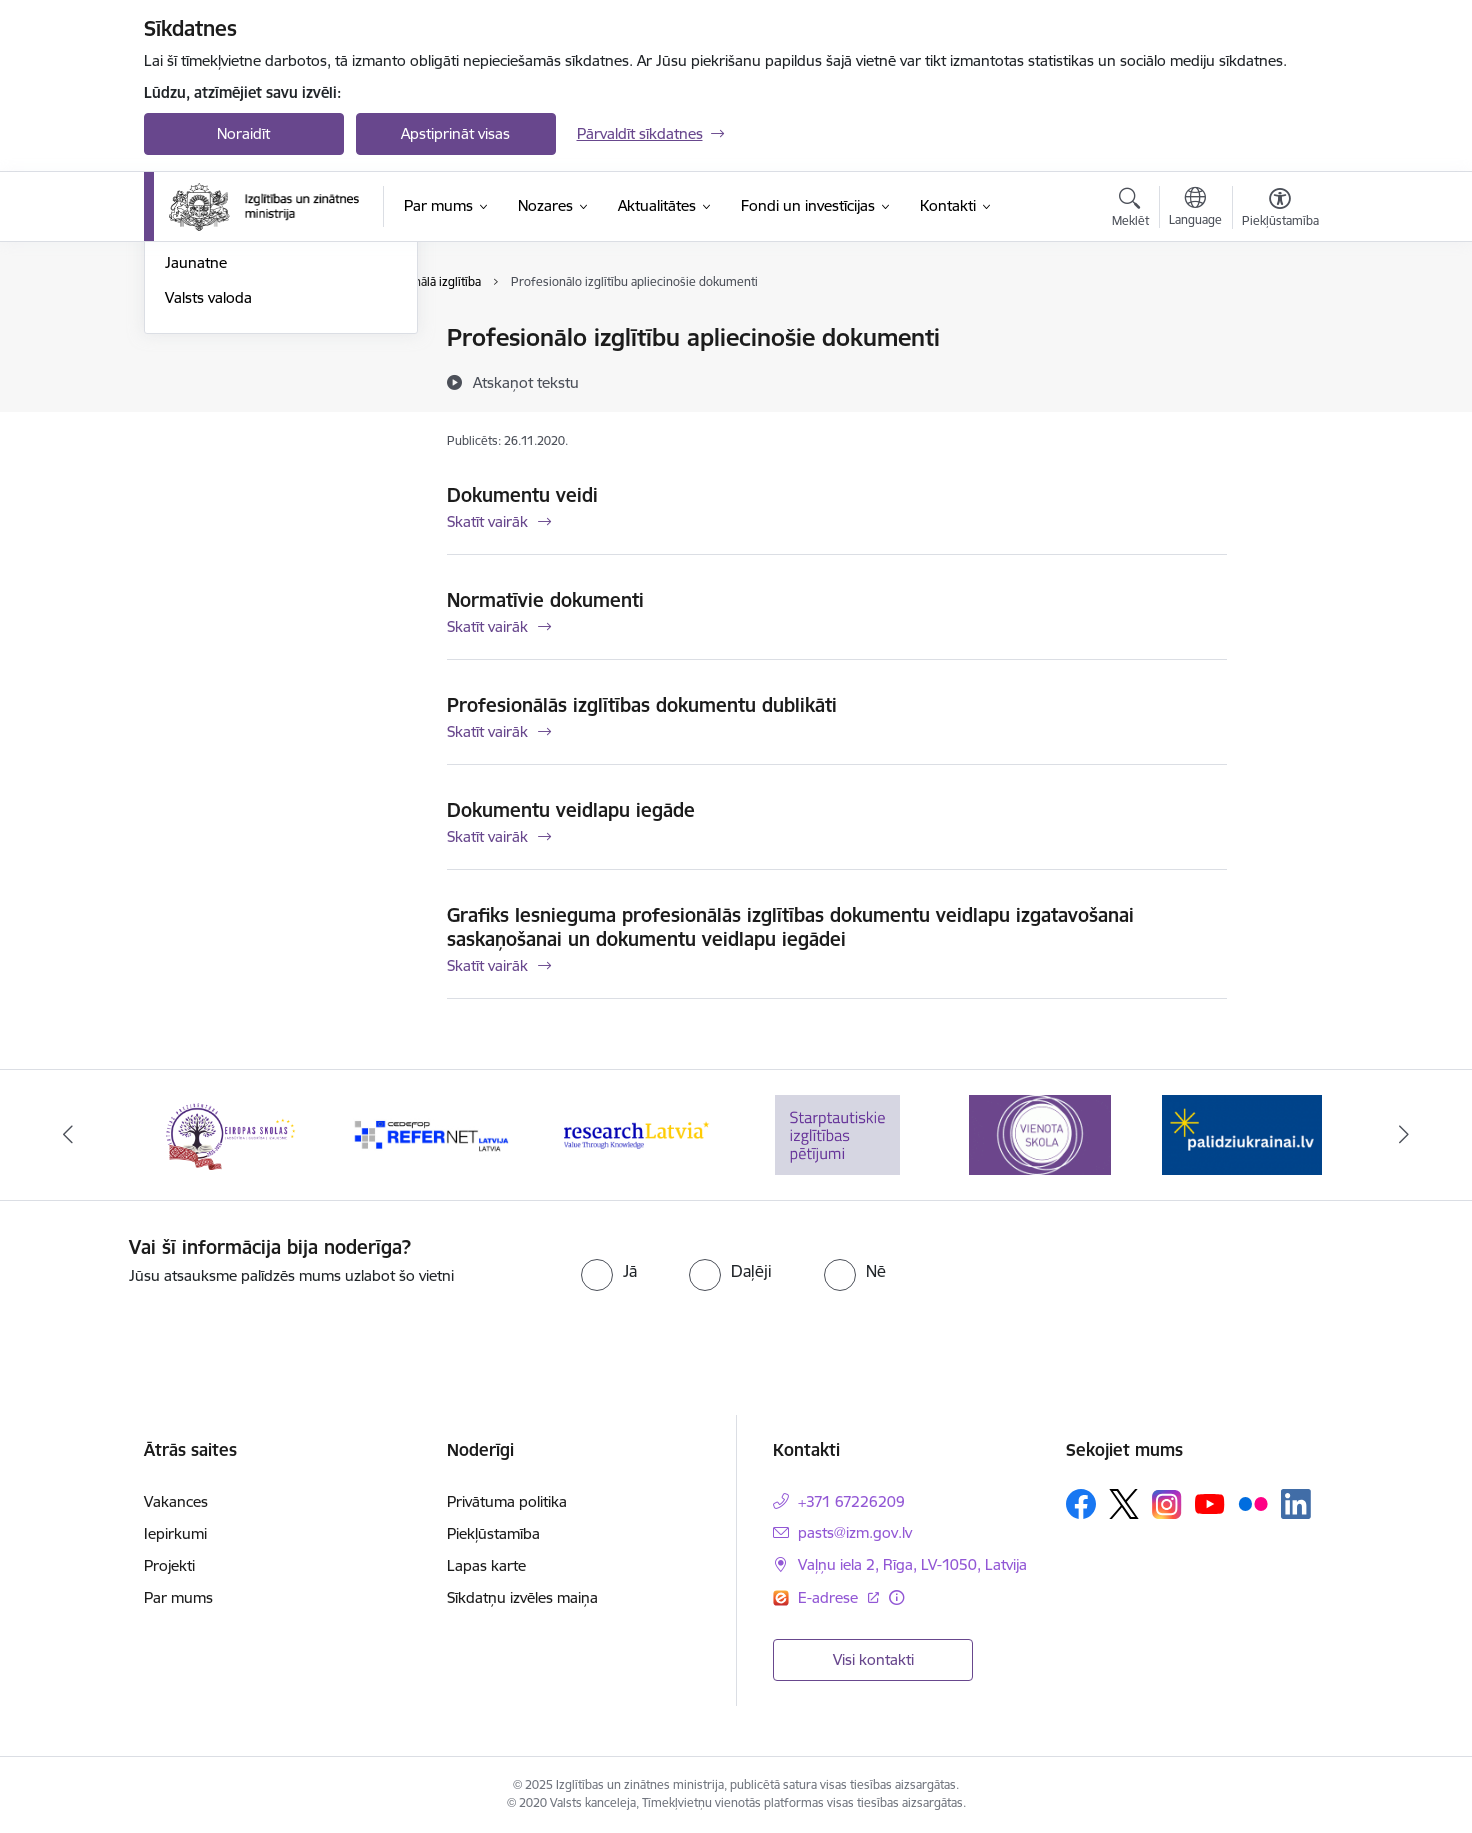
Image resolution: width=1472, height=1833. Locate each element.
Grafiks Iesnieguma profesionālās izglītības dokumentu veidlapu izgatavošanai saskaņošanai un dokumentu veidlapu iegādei (790, 927)
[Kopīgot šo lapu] (1279, 379)
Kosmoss (195, 443)
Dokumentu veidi (522, 495)
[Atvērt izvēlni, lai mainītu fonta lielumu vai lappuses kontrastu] (1280, 210)
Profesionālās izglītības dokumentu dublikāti (642, 705)
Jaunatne (196, 478)
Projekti (169, 1565)
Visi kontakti (873, 1659)
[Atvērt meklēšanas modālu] (1130, 210)
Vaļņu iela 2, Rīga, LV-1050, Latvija (912, 1564)
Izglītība (190, 339)
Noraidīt (243, 133)
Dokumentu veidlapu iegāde (571, 810)
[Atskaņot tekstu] (526, 382)
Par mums (178, 1597)
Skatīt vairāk (487, 521)
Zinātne (190, 373)
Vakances (176, 1501)
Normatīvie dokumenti (545, 600)
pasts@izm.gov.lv (855, 1532)
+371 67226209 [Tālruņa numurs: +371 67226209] (851, 1501)
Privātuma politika (507, 1501)
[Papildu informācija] (896, 1597)
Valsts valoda (208, 512)
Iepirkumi (175, 1533)
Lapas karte (486, 1565)
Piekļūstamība (493, 1533)
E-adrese (830, 1597)
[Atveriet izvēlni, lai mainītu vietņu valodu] (1195, 209)
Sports (187, 408)
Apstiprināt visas (455, 133)
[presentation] (1177, 1275)
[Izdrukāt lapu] (1279, 329)
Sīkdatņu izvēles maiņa (522, 1597)
